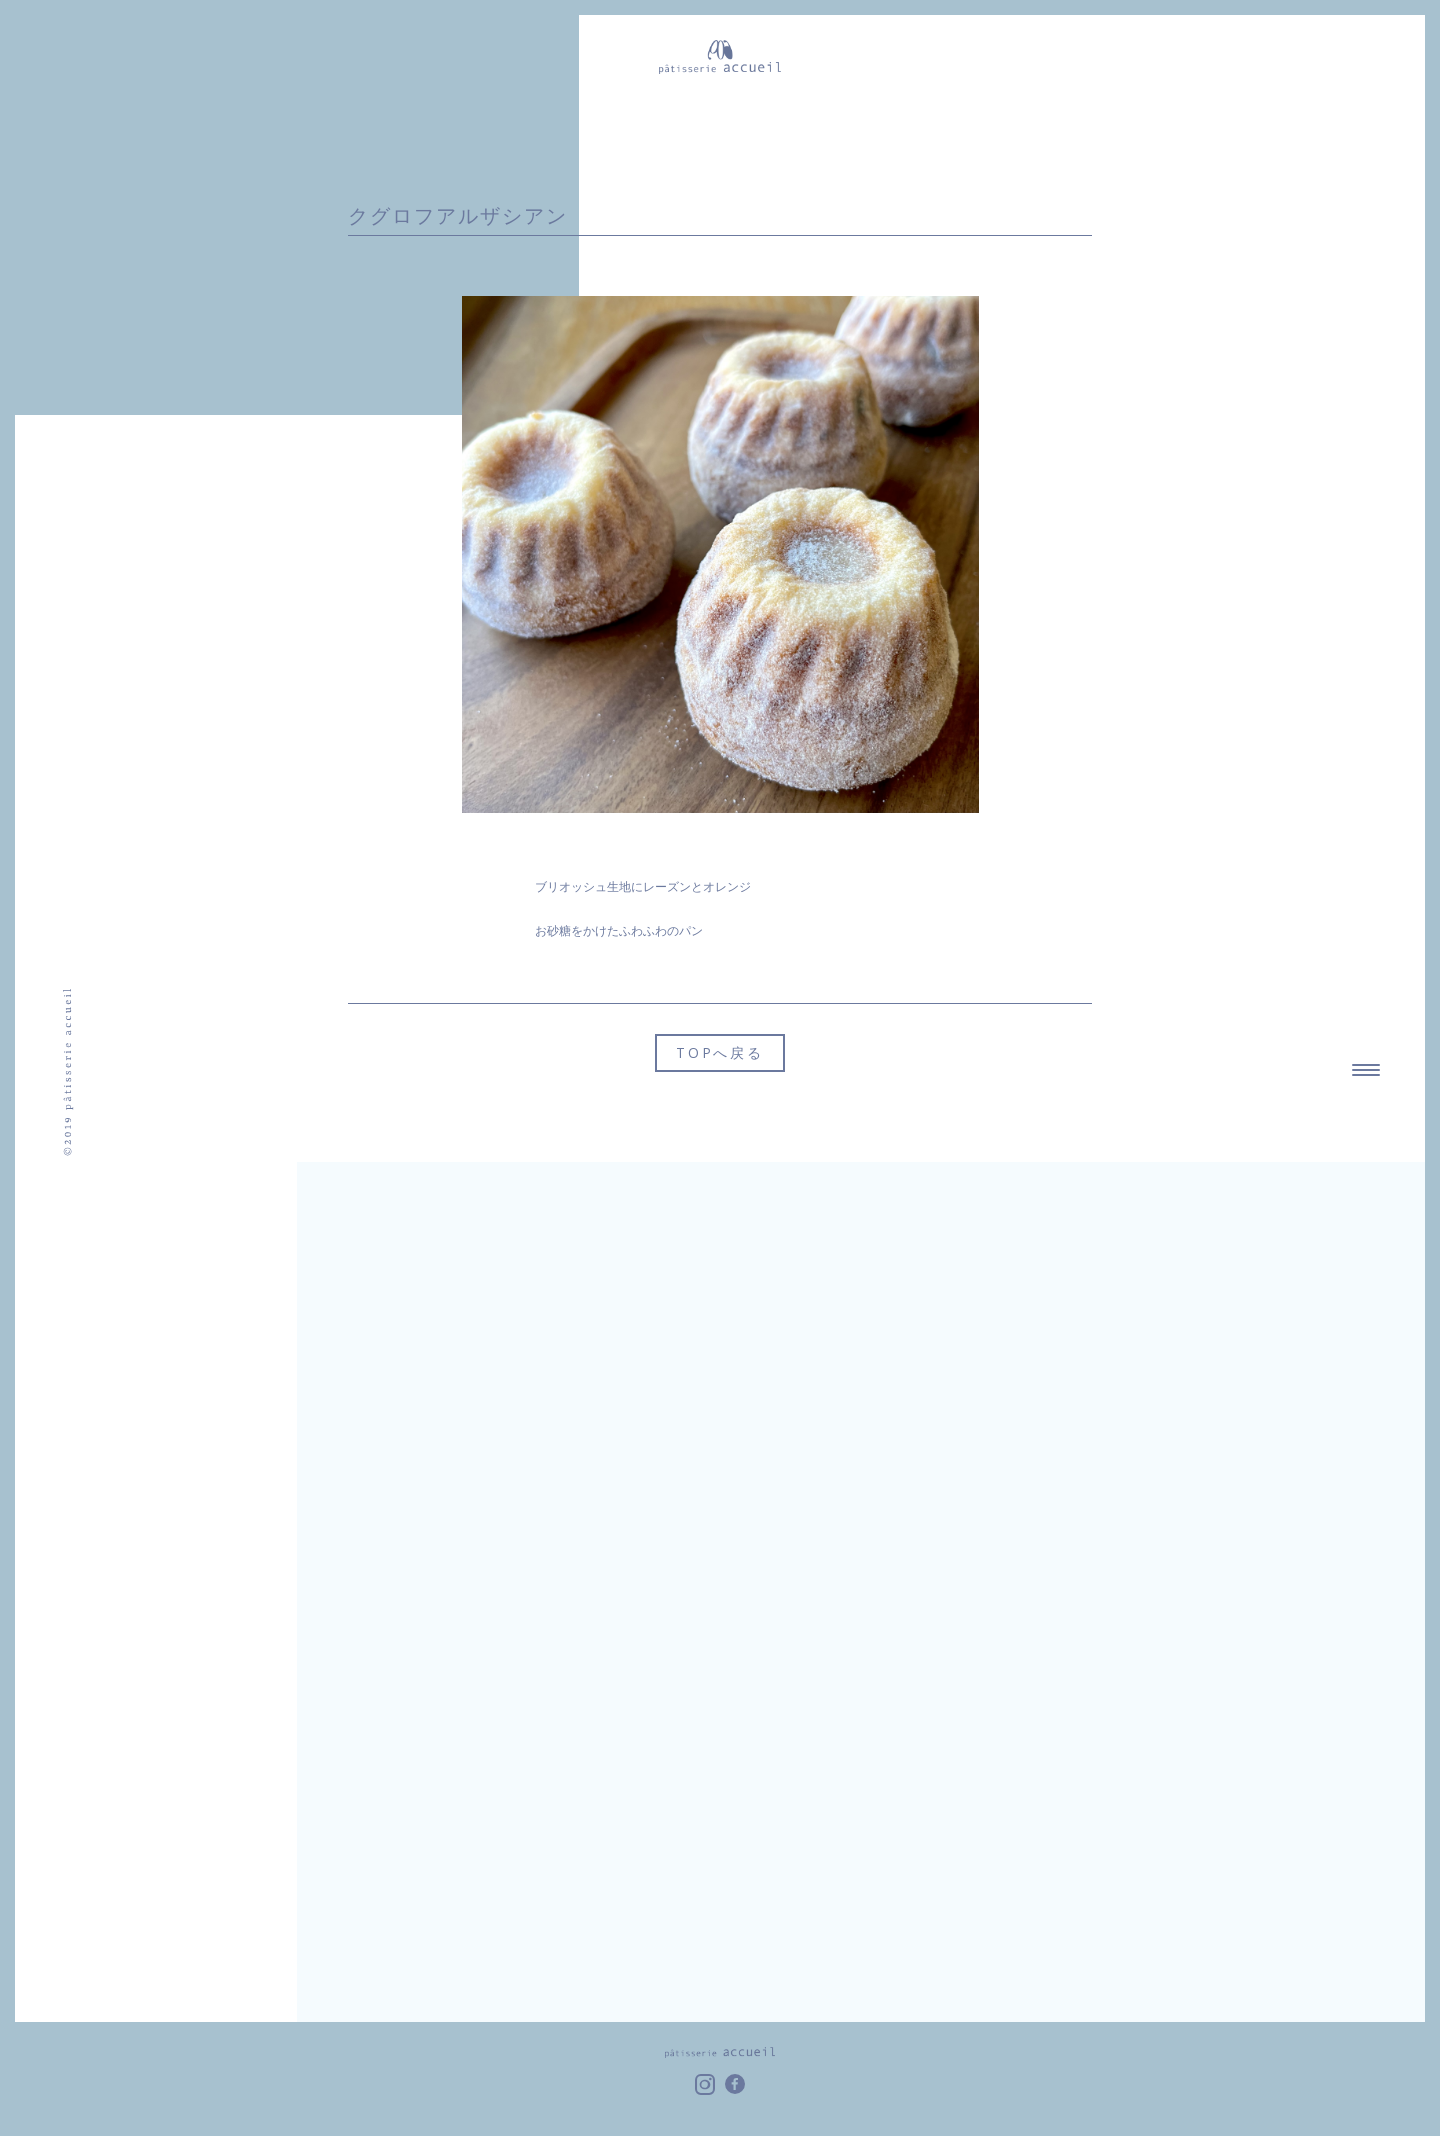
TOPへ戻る (720, 1052)
